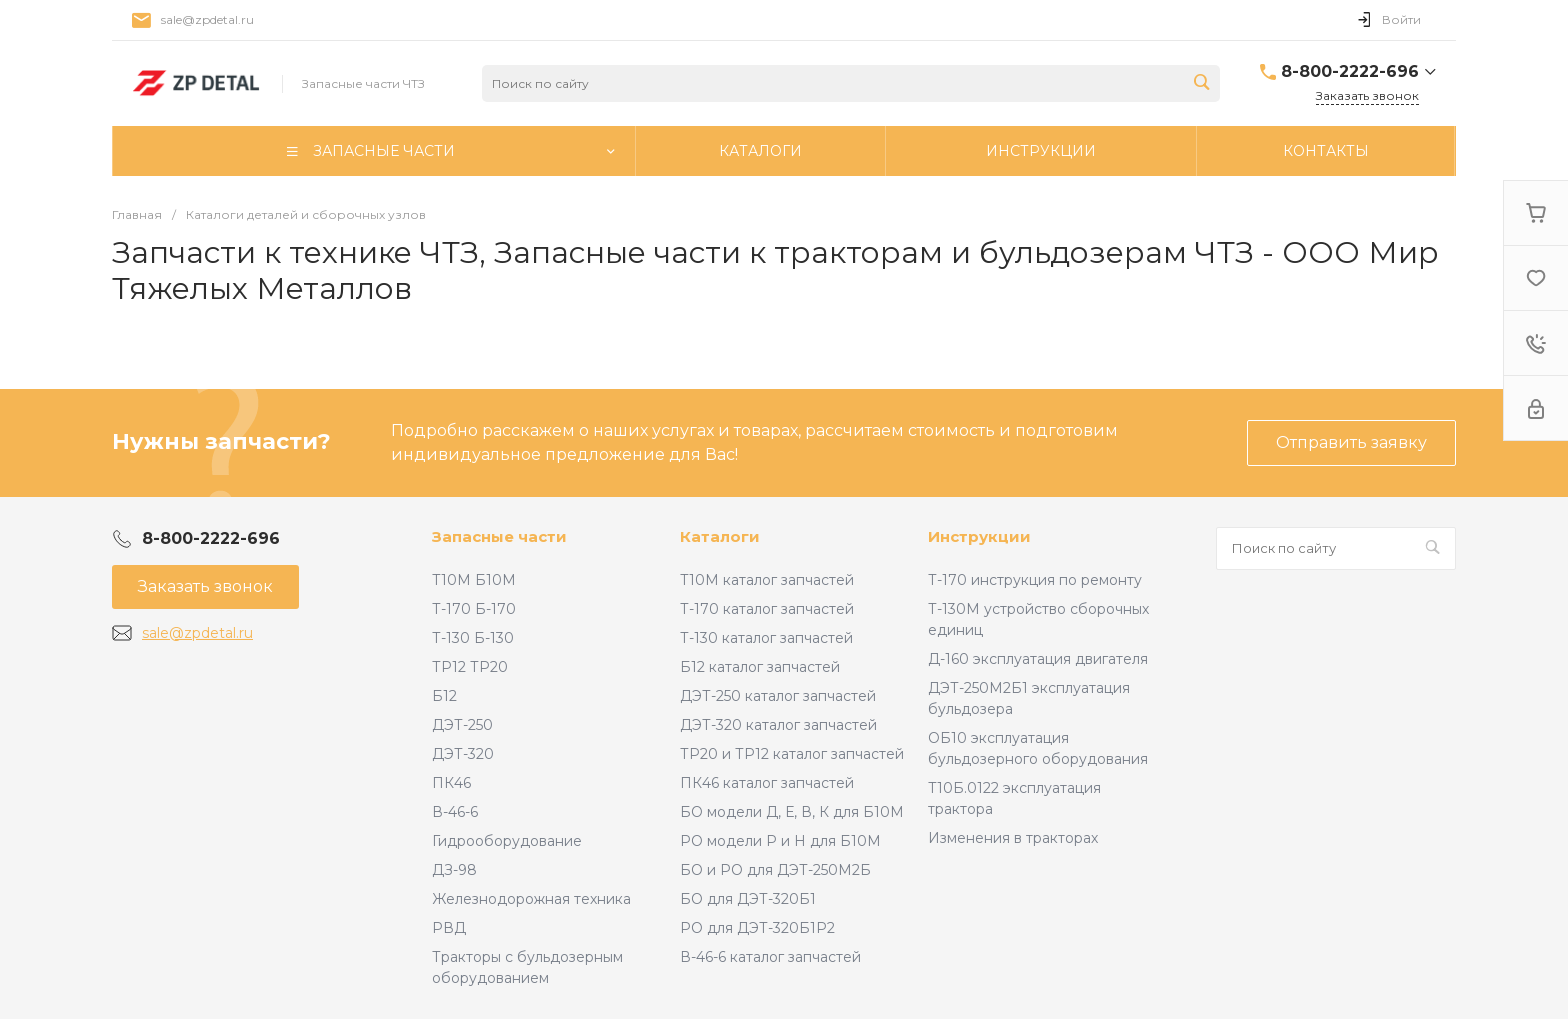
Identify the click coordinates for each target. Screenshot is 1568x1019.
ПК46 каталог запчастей (767, 783)
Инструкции (979, 536)
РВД (449, 928)
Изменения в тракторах (1013, 838)
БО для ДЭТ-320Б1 (748, 899)
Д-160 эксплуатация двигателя (1038, 659)
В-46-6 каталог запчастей (770, 957)
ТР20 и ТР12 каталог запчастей (792, 754)
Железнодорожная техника (531, 899)
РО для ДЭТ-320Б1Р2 (757, 928)
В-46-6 (455, 812)
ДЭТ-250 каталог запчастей (778, 696)
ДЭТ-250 (462, 725)
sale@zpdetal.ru (207, 19)
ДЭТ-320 (463, 754)
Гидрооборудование (507, 841)
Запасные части (499, 536)
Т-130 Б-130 (473, 638)
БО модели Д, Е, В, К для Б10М (792, 812)
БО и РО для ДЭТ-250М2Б (775, 870)
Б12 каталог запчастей (760, 667)
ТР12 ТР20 (470, 667)
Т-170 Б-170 (474, 609)
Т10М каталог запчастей (767, 580)
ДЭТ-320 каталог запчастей (778, 725)
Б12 (444, 696)
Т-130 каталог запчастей (766, 638)
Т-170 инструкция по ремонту (1035, 580)
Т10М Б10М (474, 580)
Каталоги (720, 536)
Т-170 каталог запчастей (767, 609)
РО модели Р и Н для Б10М (780, 841)
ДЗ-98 (454, 870)
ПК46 (451, 783)
